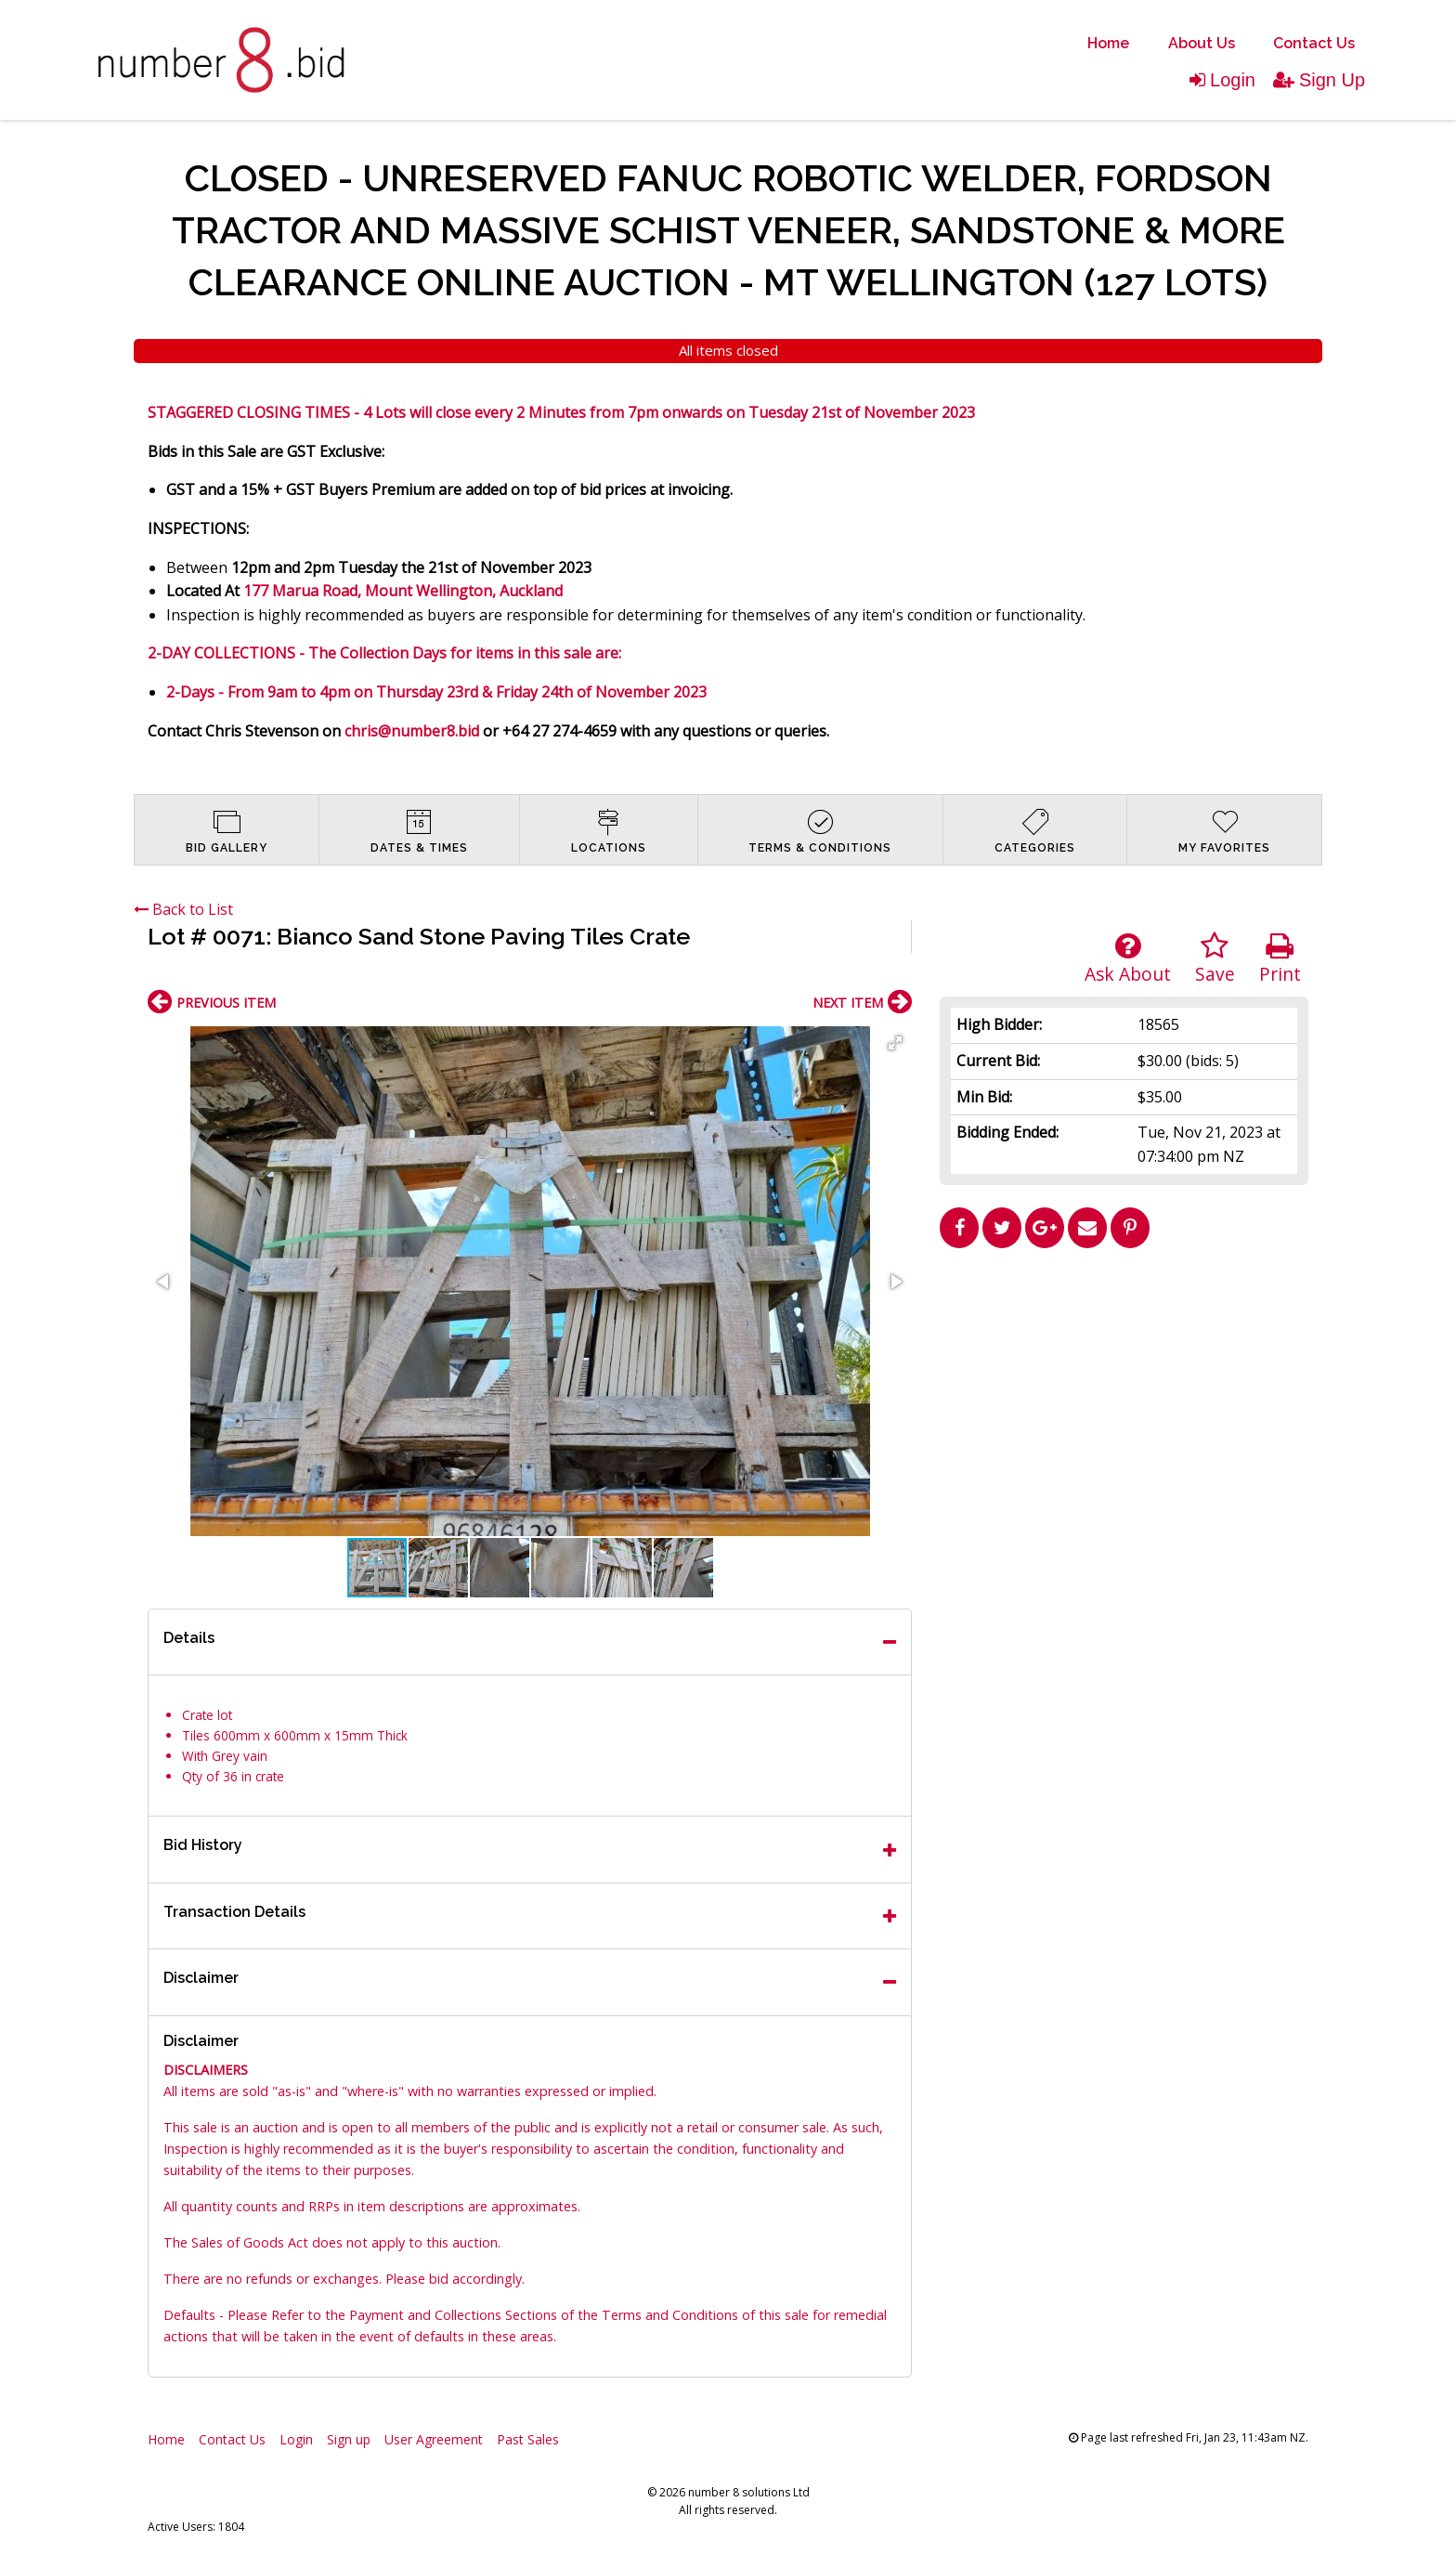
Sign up (348, 2439)
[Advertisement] (1124, 1386)
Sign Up (1319, 80)
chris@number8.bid (411, 731)
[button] (895, 1043)
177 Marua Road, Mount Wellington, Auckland (403, 590)
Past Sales (528, 2439)
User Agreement (433, 2439)
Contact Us (1314, 43)
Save (1215, 959)
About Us (1201, 43)
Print (1280, 959)
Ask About (1128, 959)
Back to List (183, 909)
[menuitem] (1108, 43)
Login (1222, 80)
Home (1108, 43)
